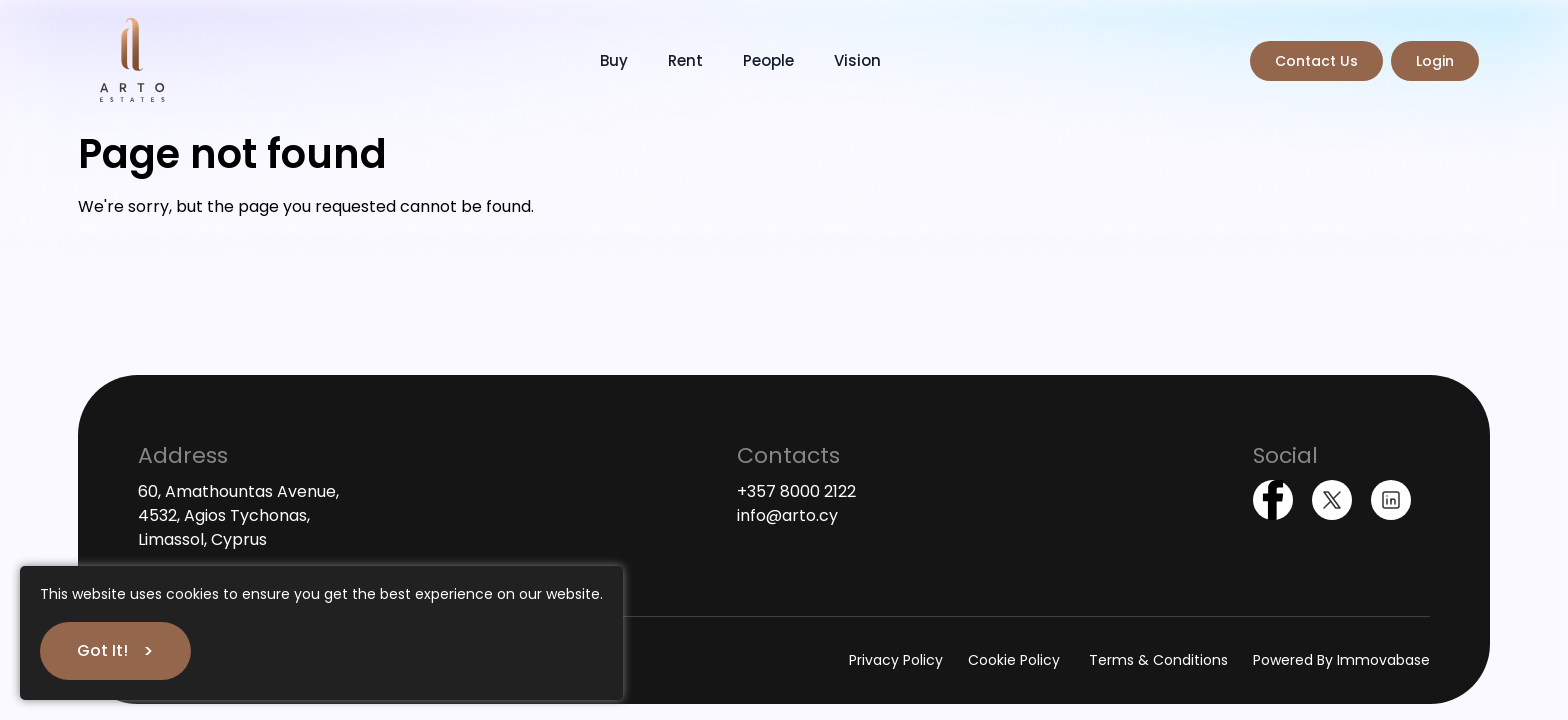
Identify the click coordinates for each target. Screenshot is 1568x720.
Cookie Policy (1016, 660)
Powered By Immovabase (1341, 660)
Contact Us (1316, 61)
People (768, 60)
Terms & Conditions (1158, 660)
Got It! (102, 650)
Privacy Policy (896, 660)
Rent (685, 60)
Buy (614, 60)
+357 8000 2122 (796, 491)
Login (1435, 61)
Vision (857, 60)
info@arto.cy (787, 515)
